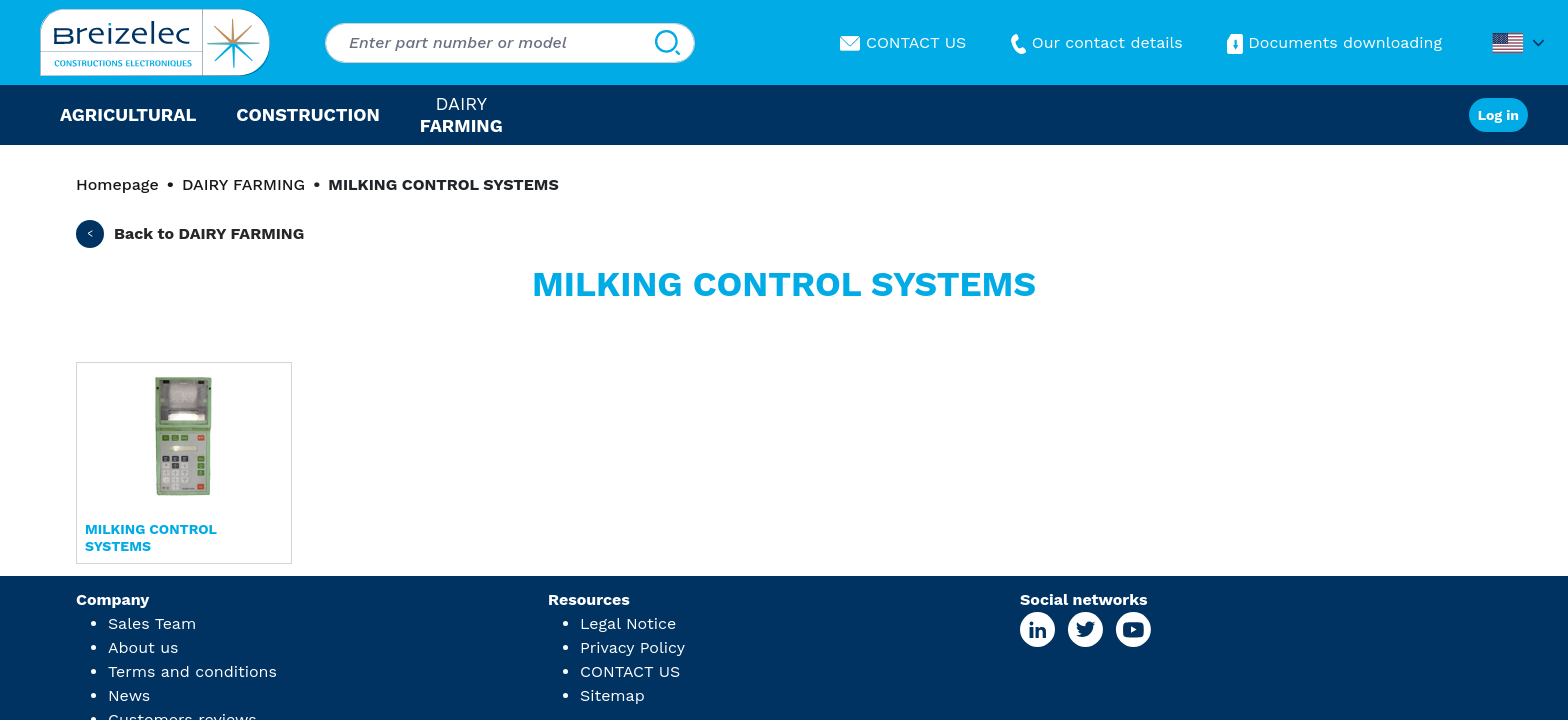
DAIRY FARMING (243, 184)
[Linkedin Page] (1037, 629)
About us (143, 647)
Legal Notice (628, 623)
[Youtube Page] (1133, 629)
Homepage (117, 184)
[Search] (667, 43)
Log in (1498, 115)
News (129, 695)
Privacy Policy (632, 647)
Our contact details (1094, 42)
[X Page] (1085, 629)
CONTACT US (903, 42)
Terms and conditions (192, 671)
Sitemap (612, 695)
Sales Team (152, 623)
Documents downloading (1332, 42)
